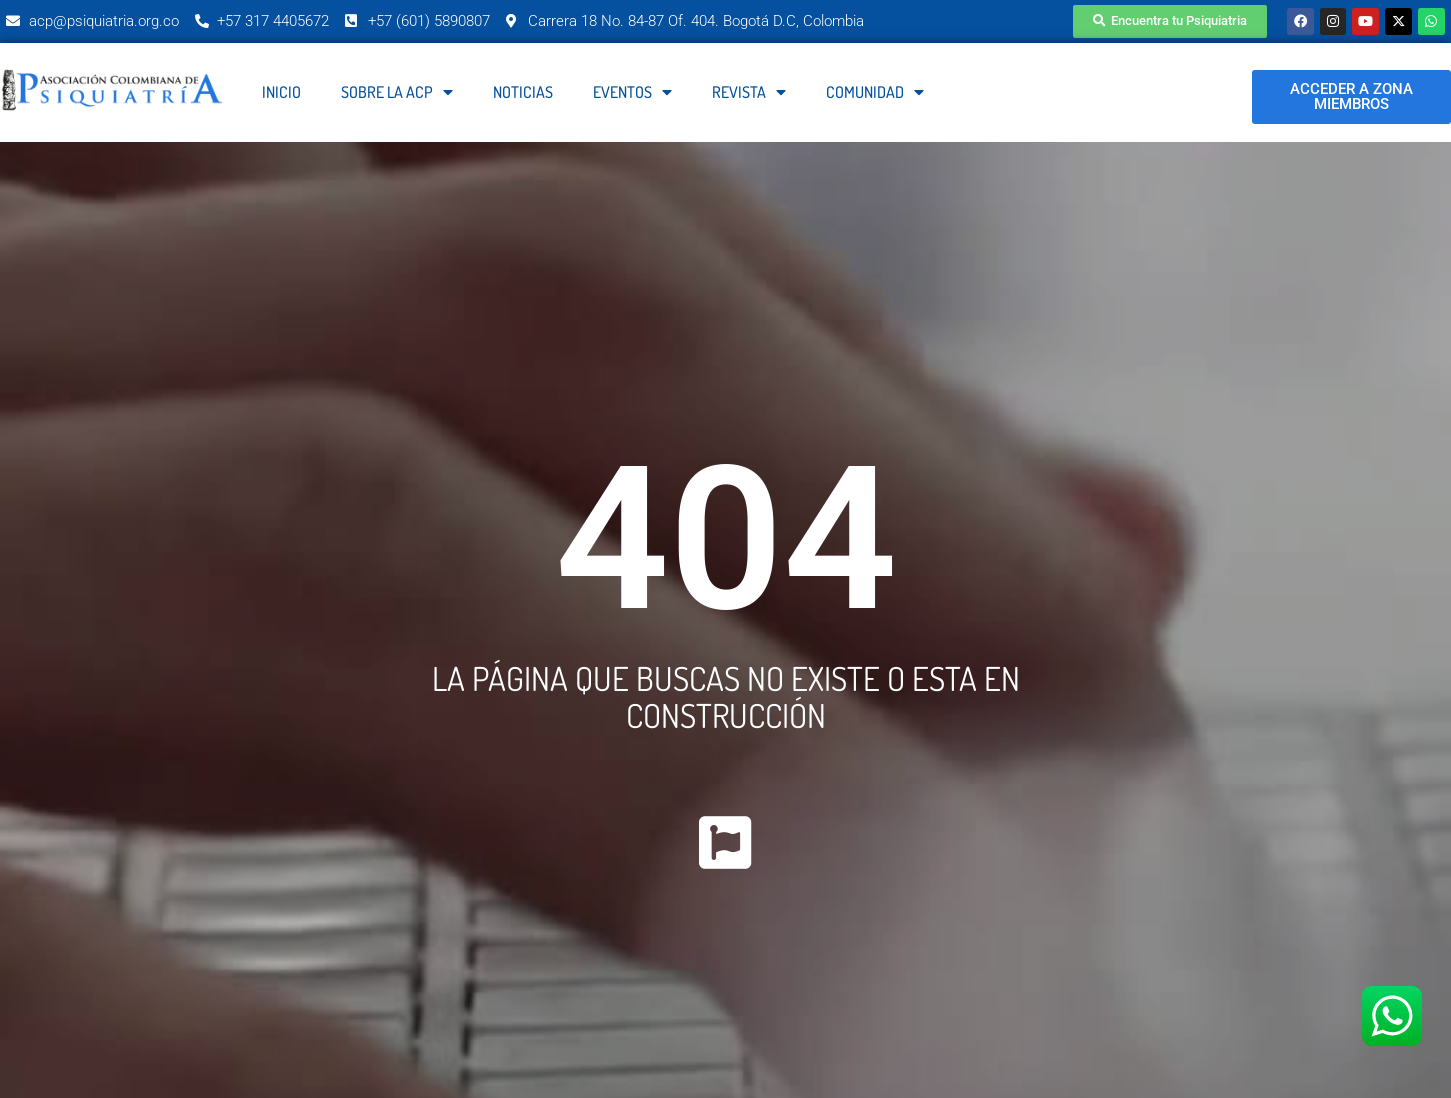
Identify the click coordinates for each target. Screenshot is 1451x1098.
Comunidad (875, 93)
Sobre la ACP (397, 93)
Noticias (523, 93)
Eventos (632, 93)
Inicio (281, 93)
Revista (749, 93)
